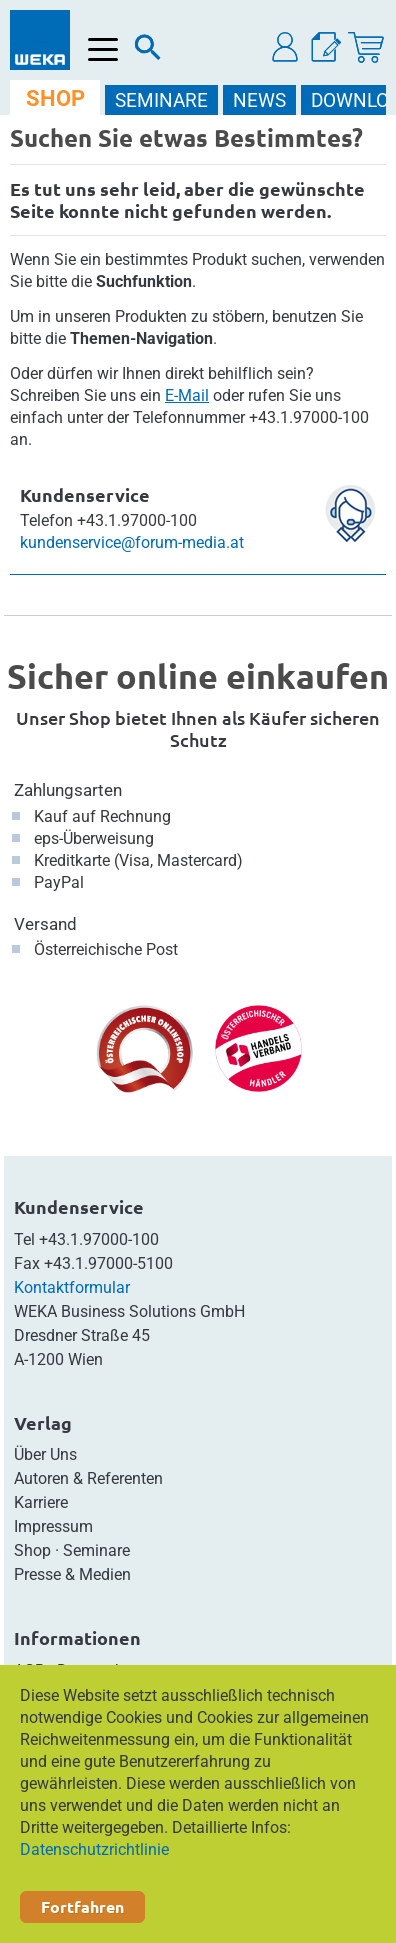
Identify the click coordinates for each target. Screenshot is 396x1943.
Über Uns (45, 1454)
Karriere (41, 1502)
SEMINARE (161, 100)
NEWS (259, 100)
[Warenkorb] (366, 47)
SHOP (55, 98)
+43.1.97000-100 (99, 1239)
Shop (32, 1550)
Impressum (53, 1526)
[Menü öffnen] (103, 49)
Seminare (96, 1550)
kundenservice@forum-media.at (132, 542)
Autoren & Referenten (88, 1478)
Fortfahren (82, 1906)
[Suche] (148, 52)
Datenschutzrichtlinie (94, 1849)
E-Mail (187, 395)
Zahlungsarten (68, 790)
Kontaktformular (72, 1287)
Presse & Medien (72, 1574)
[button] (286, 47)
